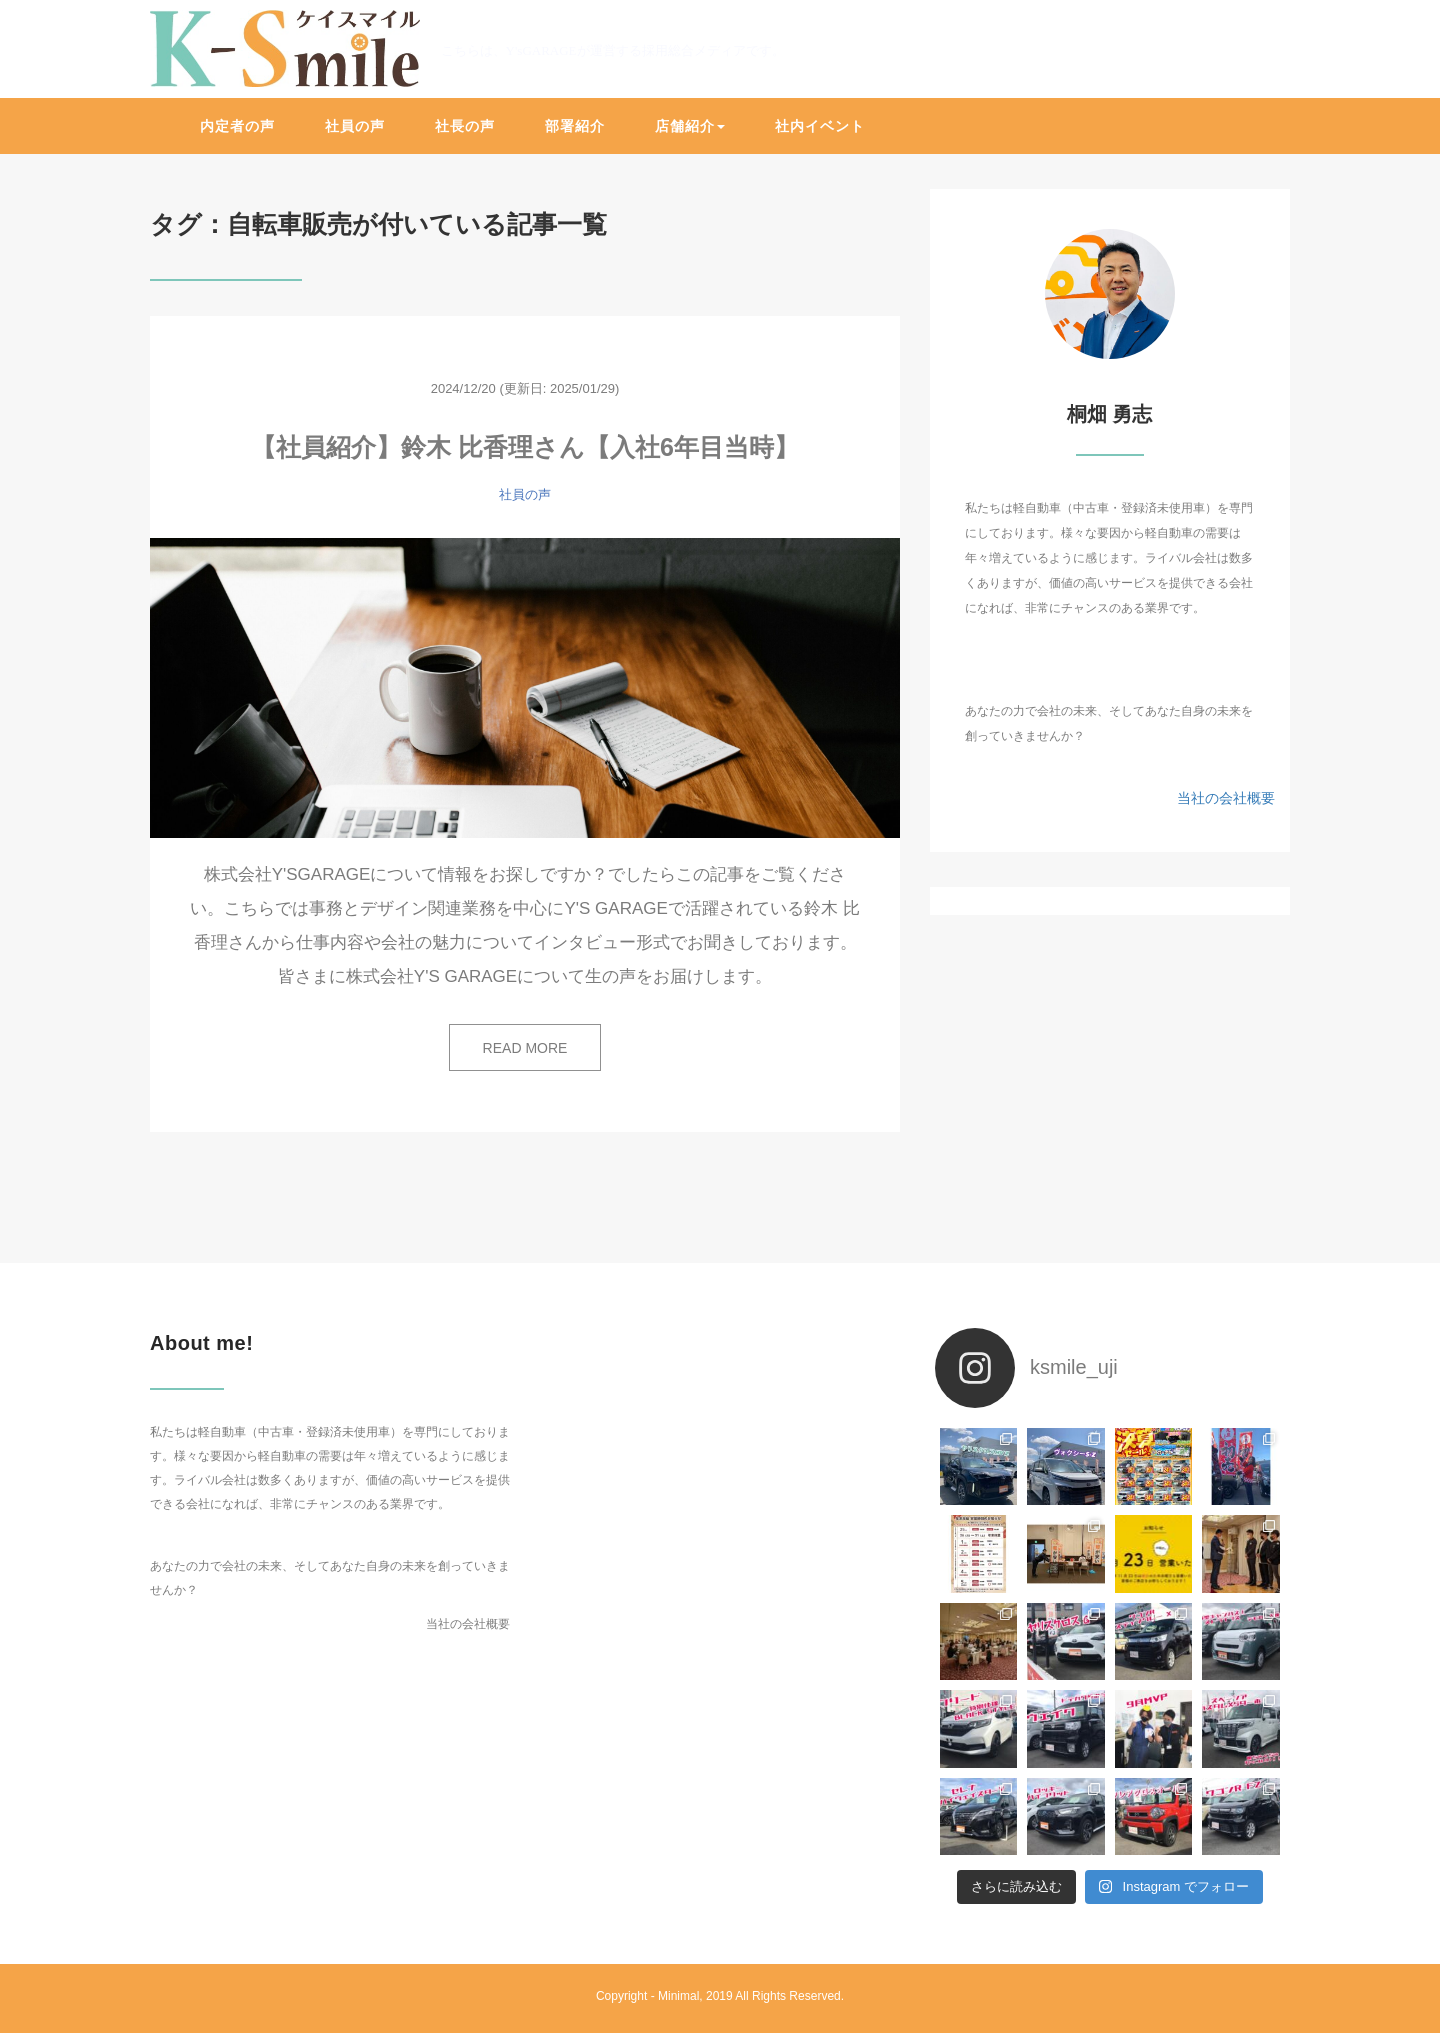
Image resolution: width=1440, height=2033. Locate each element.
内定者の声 (237, 126)
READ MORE (525, 1048)
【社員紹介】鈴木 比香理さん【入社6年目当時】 (525, 447)
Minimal (678, 1996)
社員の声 (355, 126)
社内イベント (820, 126)
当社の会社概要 (1226, 798)
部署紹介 (575, 126)
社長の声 (465, 126)
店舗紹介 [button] (690, 126)
